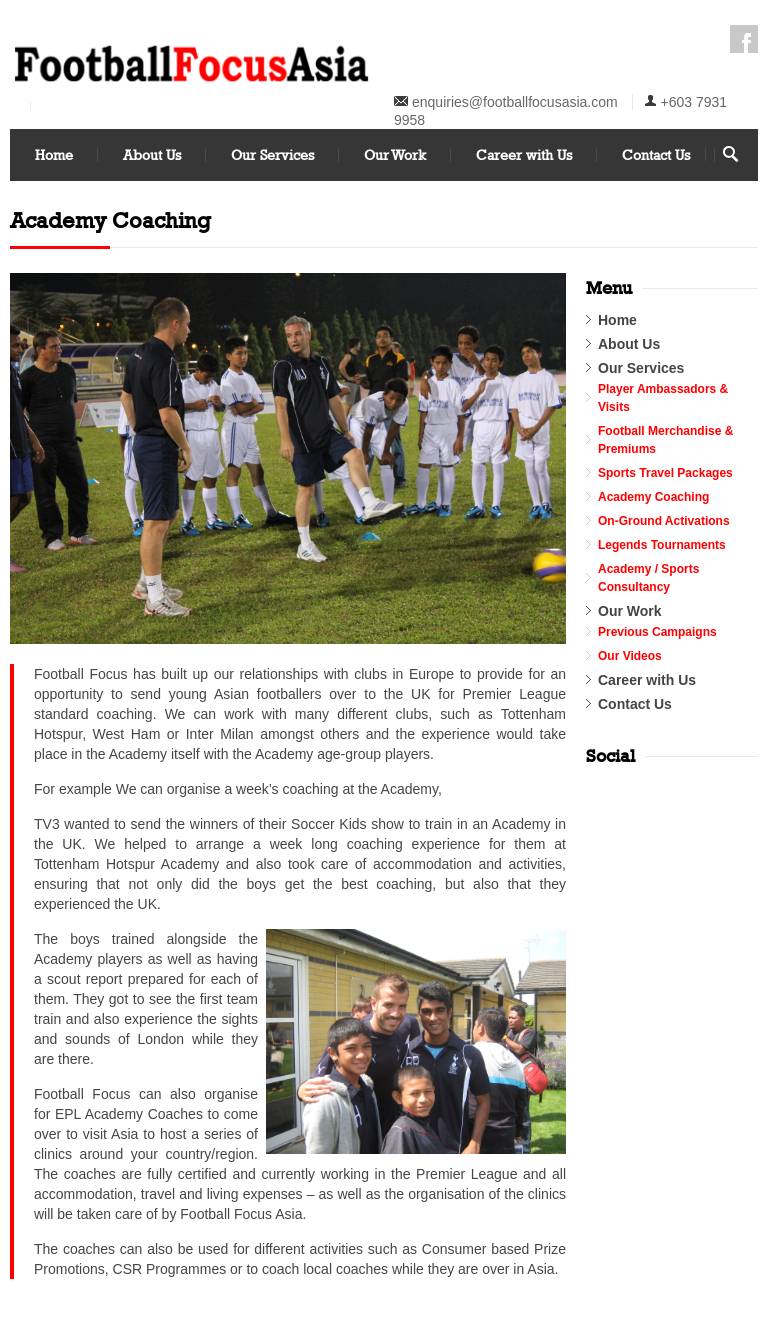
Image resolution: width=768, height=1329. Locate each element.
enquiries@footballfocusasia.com (515, 102)
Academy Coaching (653, 497)
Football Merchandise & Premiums (665, 440)
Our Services (272, 154)
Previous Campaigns (657, 632)
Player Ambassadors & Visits (663, 398)
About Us (152, 154)
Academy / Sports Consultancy (648, 578)
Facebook (744, 39)
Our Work (395, 154)
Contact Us (656, 154)
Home (54, 154)
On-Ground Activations (664, 521)
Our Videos (630, 656)
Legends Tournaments (662, 545)
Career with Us (524, 154)
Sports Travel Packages (665, 473)
